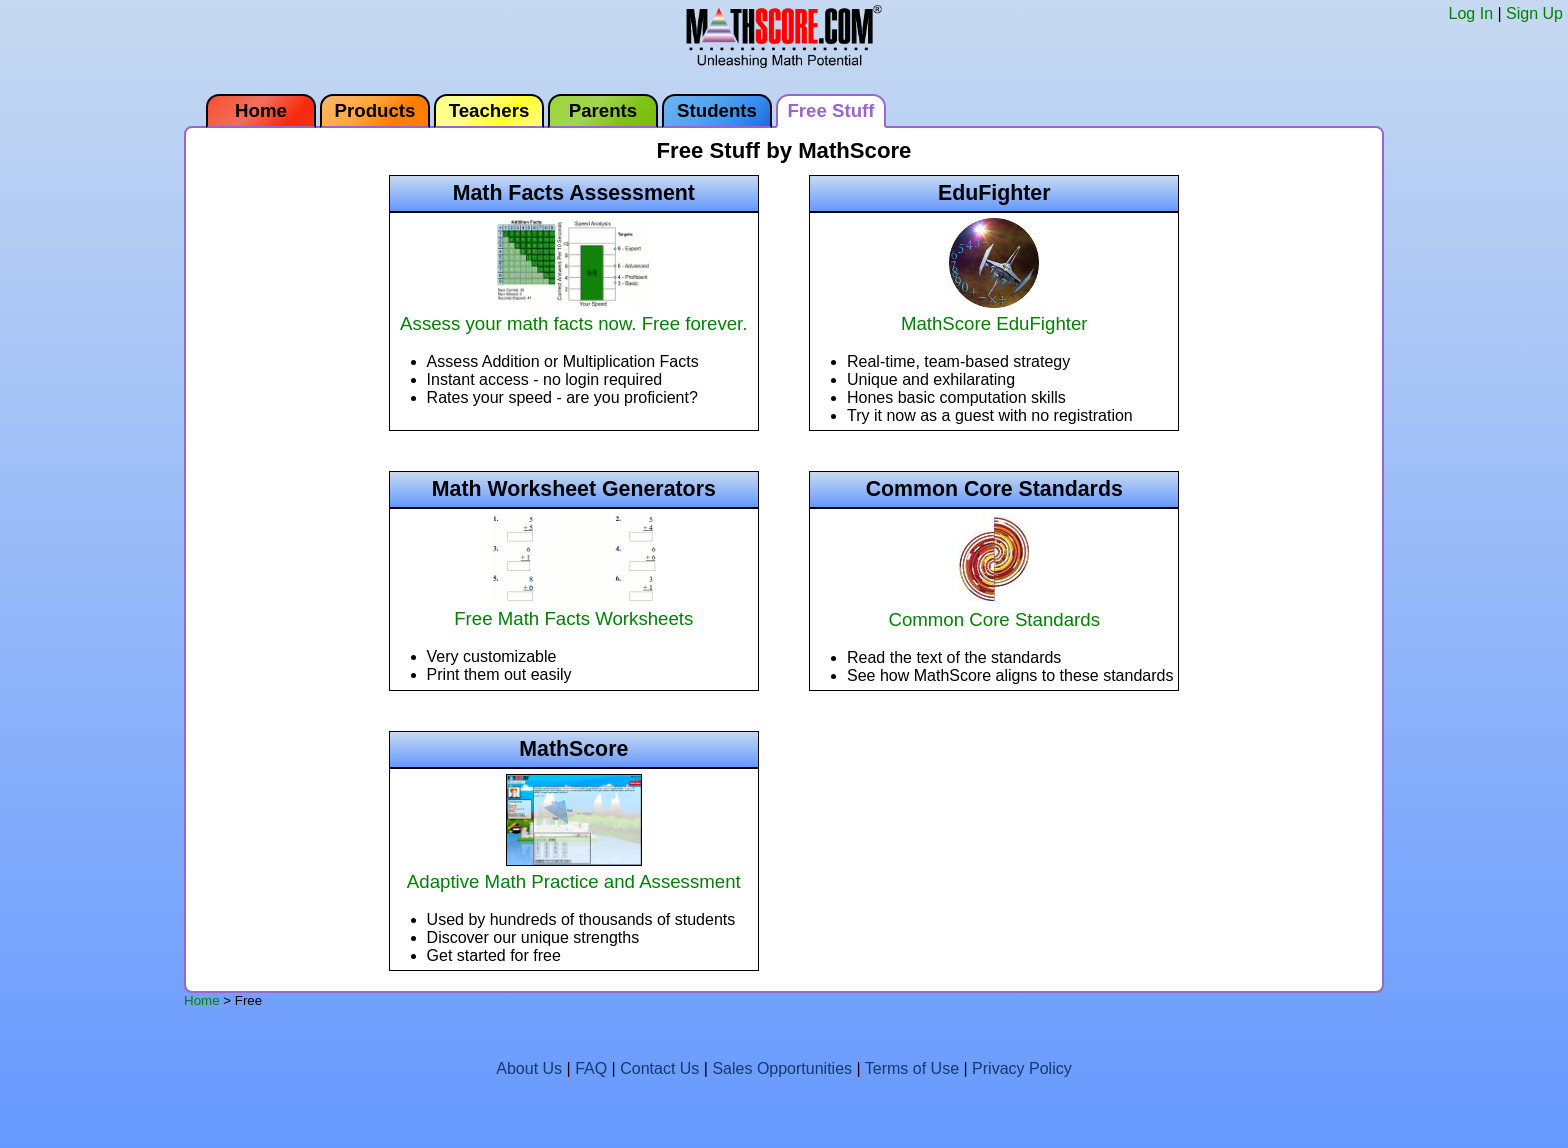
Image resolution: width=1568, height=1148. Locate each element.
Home (261, 110)
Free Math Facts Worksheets (573, 607)
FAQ (591, 1068)
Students (717, 110)
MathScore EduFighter (994, 312)
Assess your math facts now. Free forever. (573, 312)
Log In (1471, 13)
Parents (603, 110)
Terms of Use (912, 1068)
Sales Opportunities (782, 1068)
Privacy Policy (1022, 1068)
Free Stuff (830, 110)
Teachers (489, 110)
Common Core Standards (994, 608)
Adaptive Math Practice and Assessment (574, 870)
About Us (529, 1068)
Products (375, 110)
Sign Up (1534, 13)
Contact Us (659, 1068)
